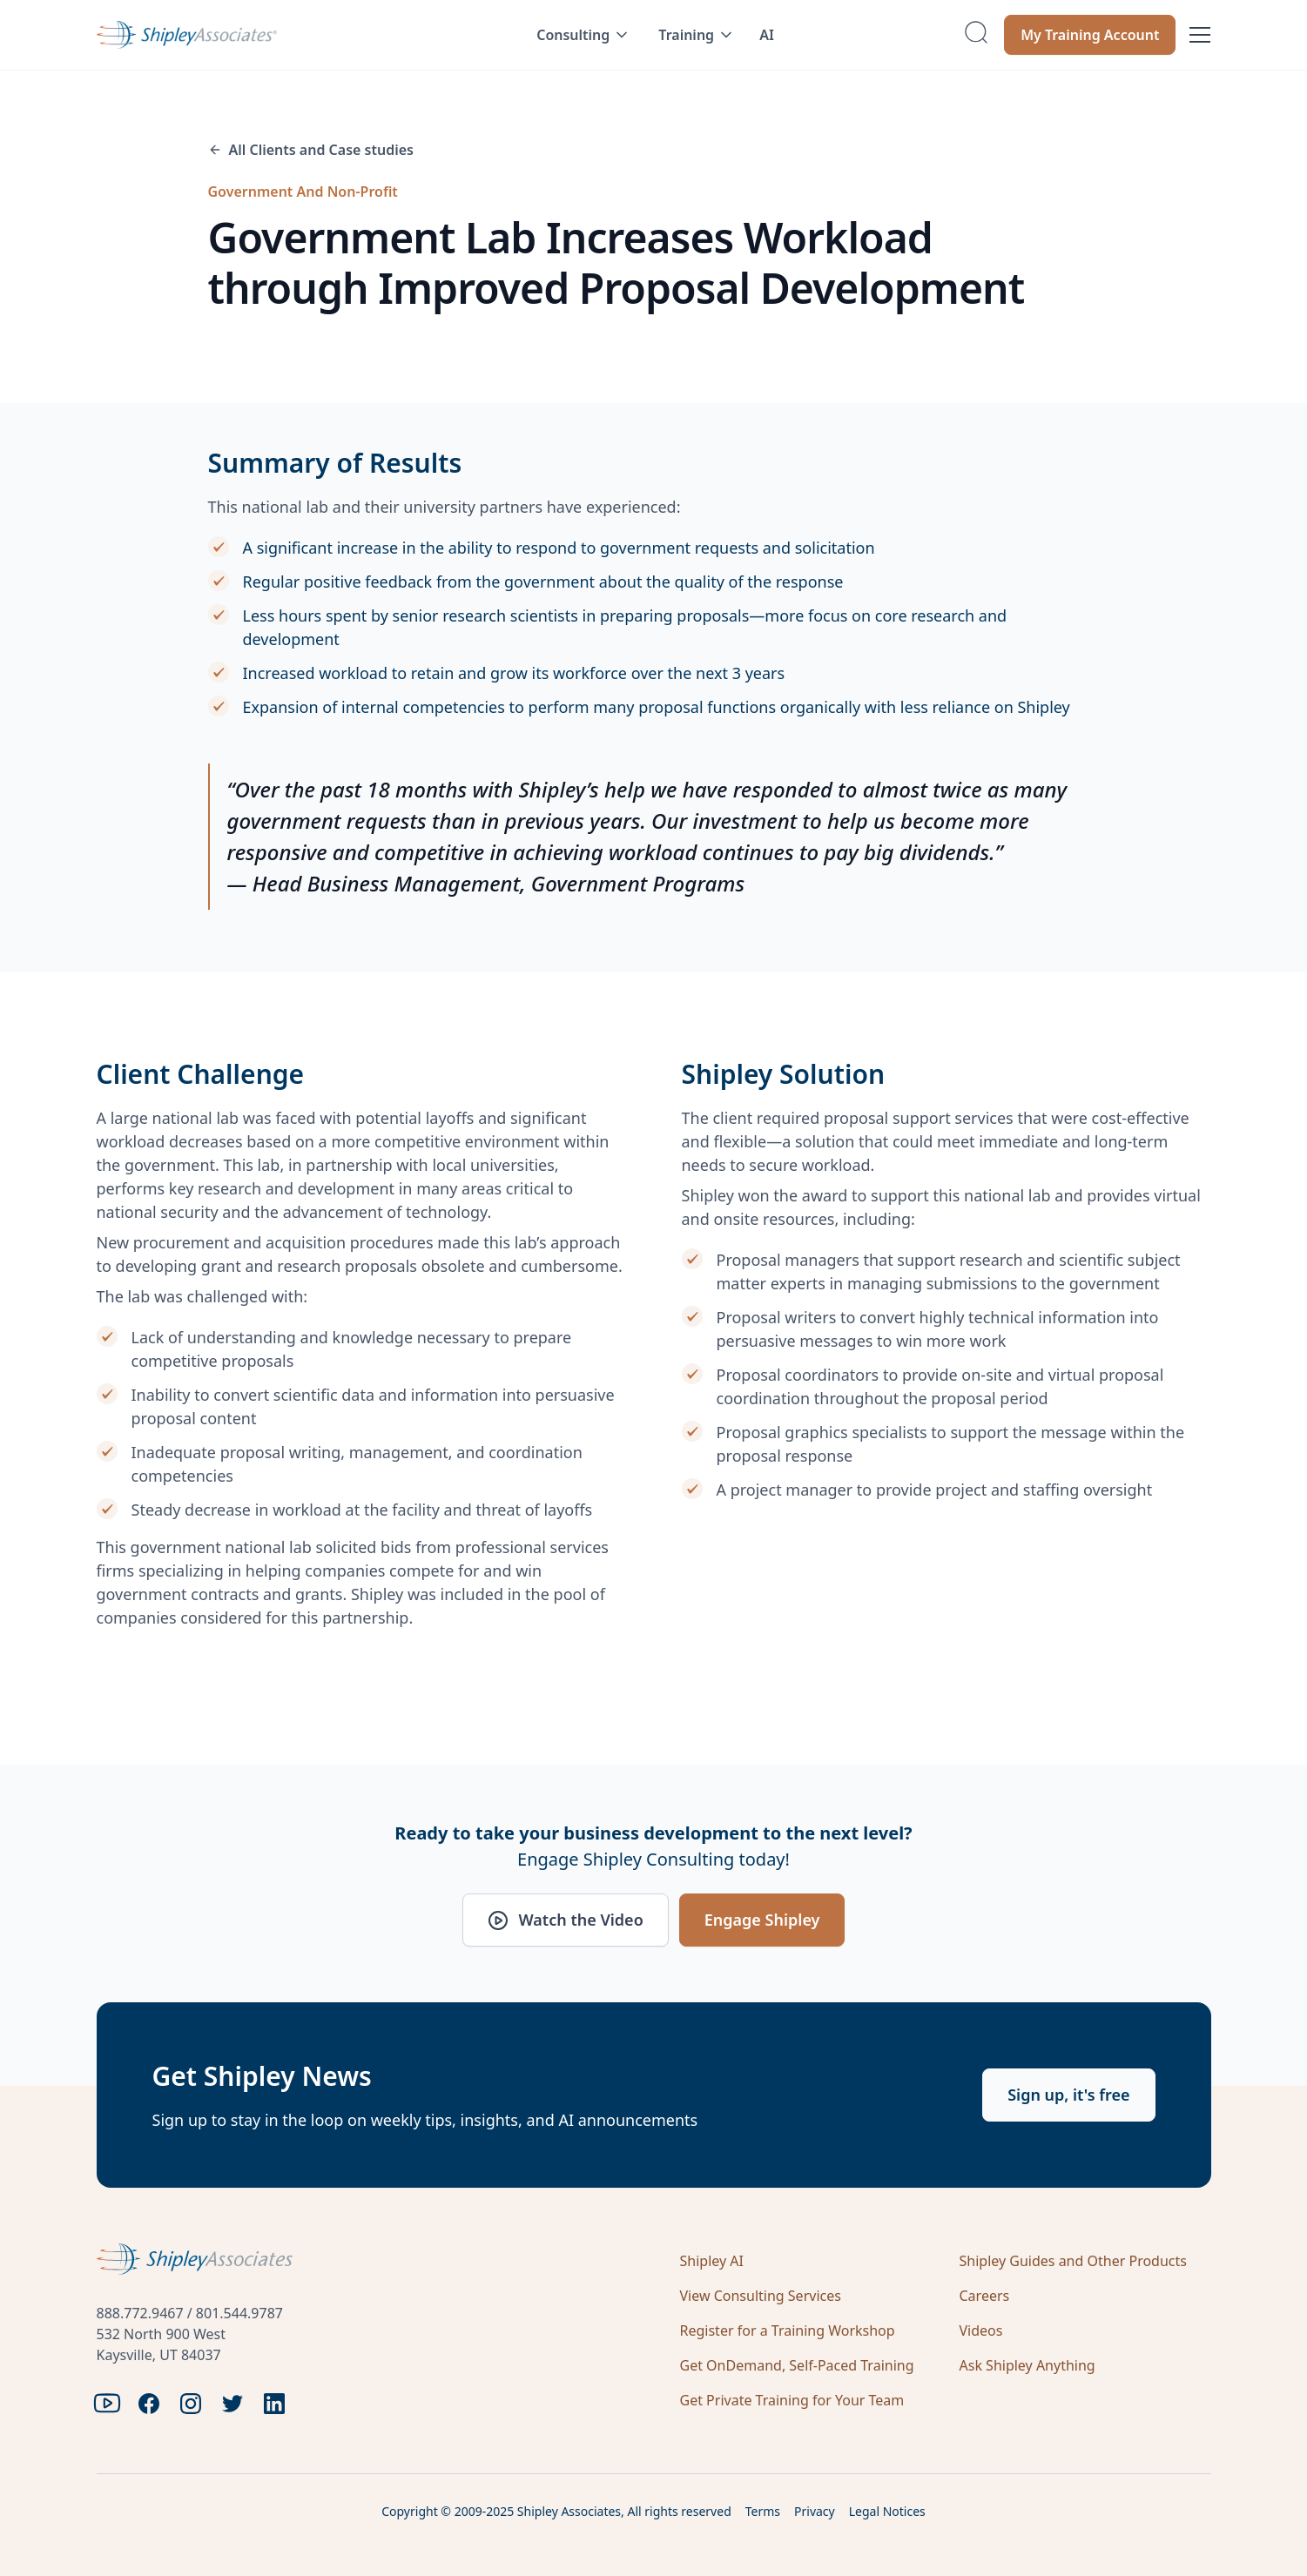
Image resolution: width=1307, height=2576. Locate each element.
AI (766, 34)
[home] (242, 35)
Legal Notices (887, 2511)
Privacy (814, 2511)
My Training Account (1090, 34)
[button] (583, 34)
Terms (762, 2511)
